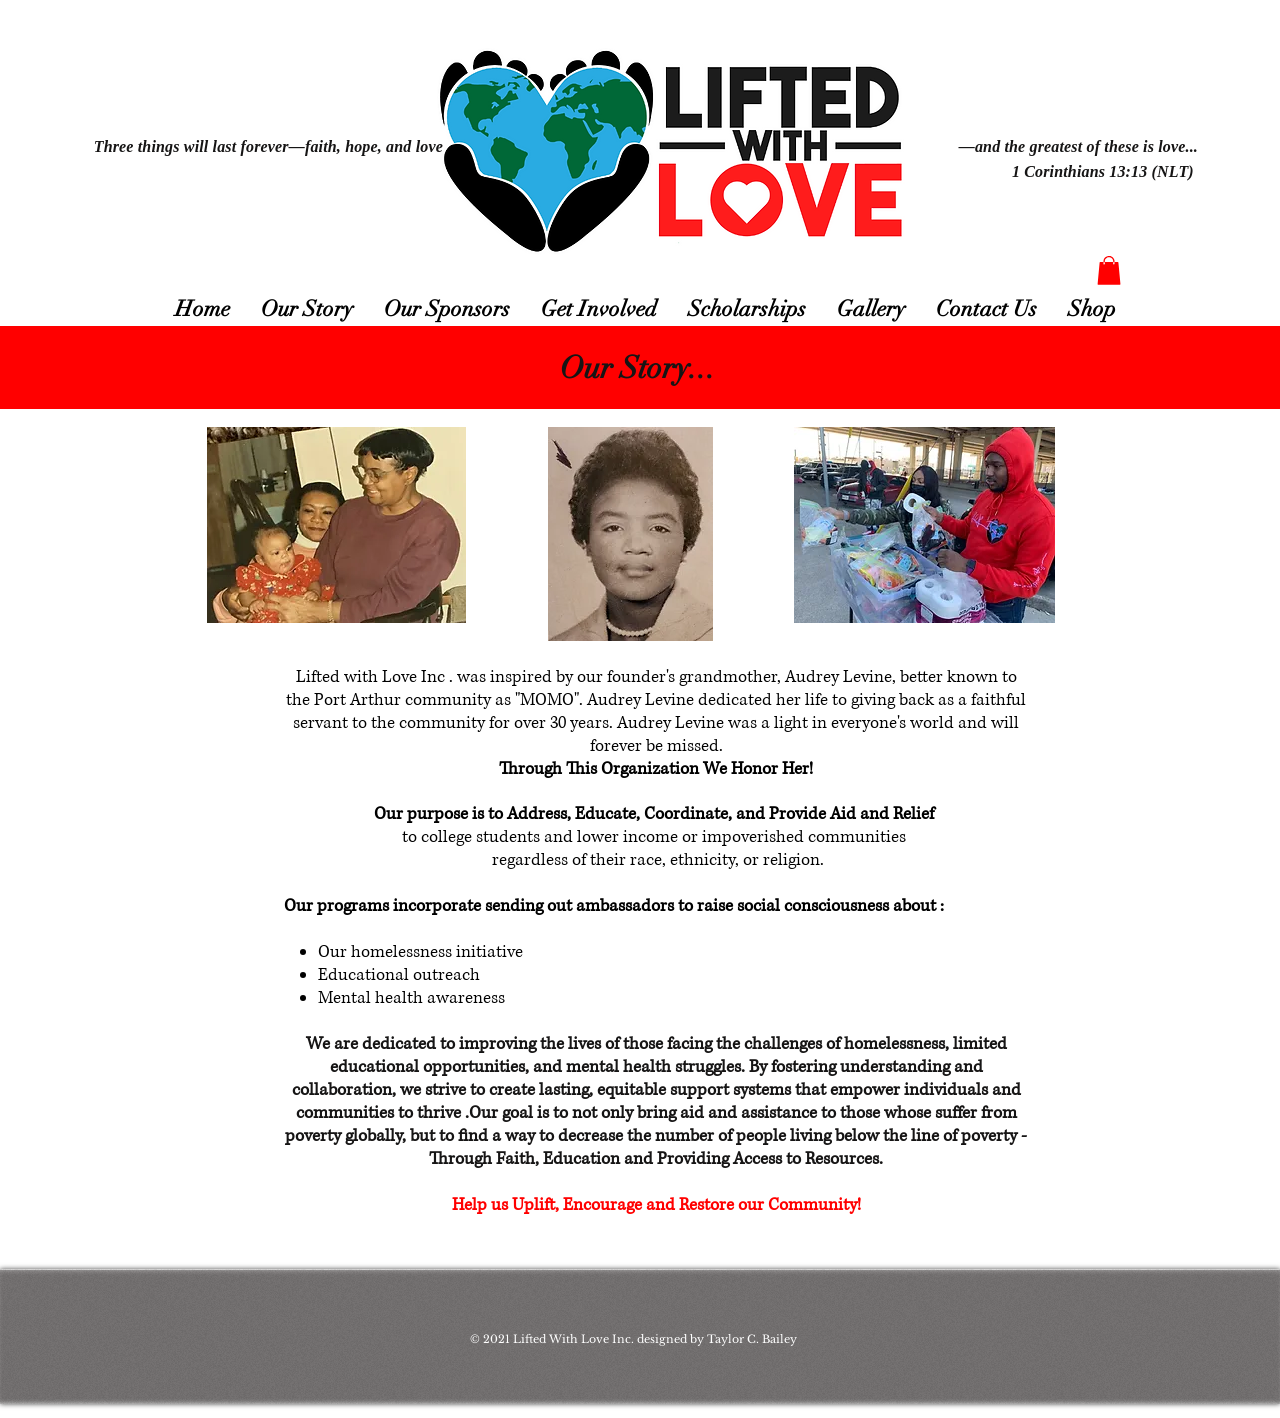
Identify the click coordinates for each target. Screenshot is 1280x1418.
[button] (1109, 270)
